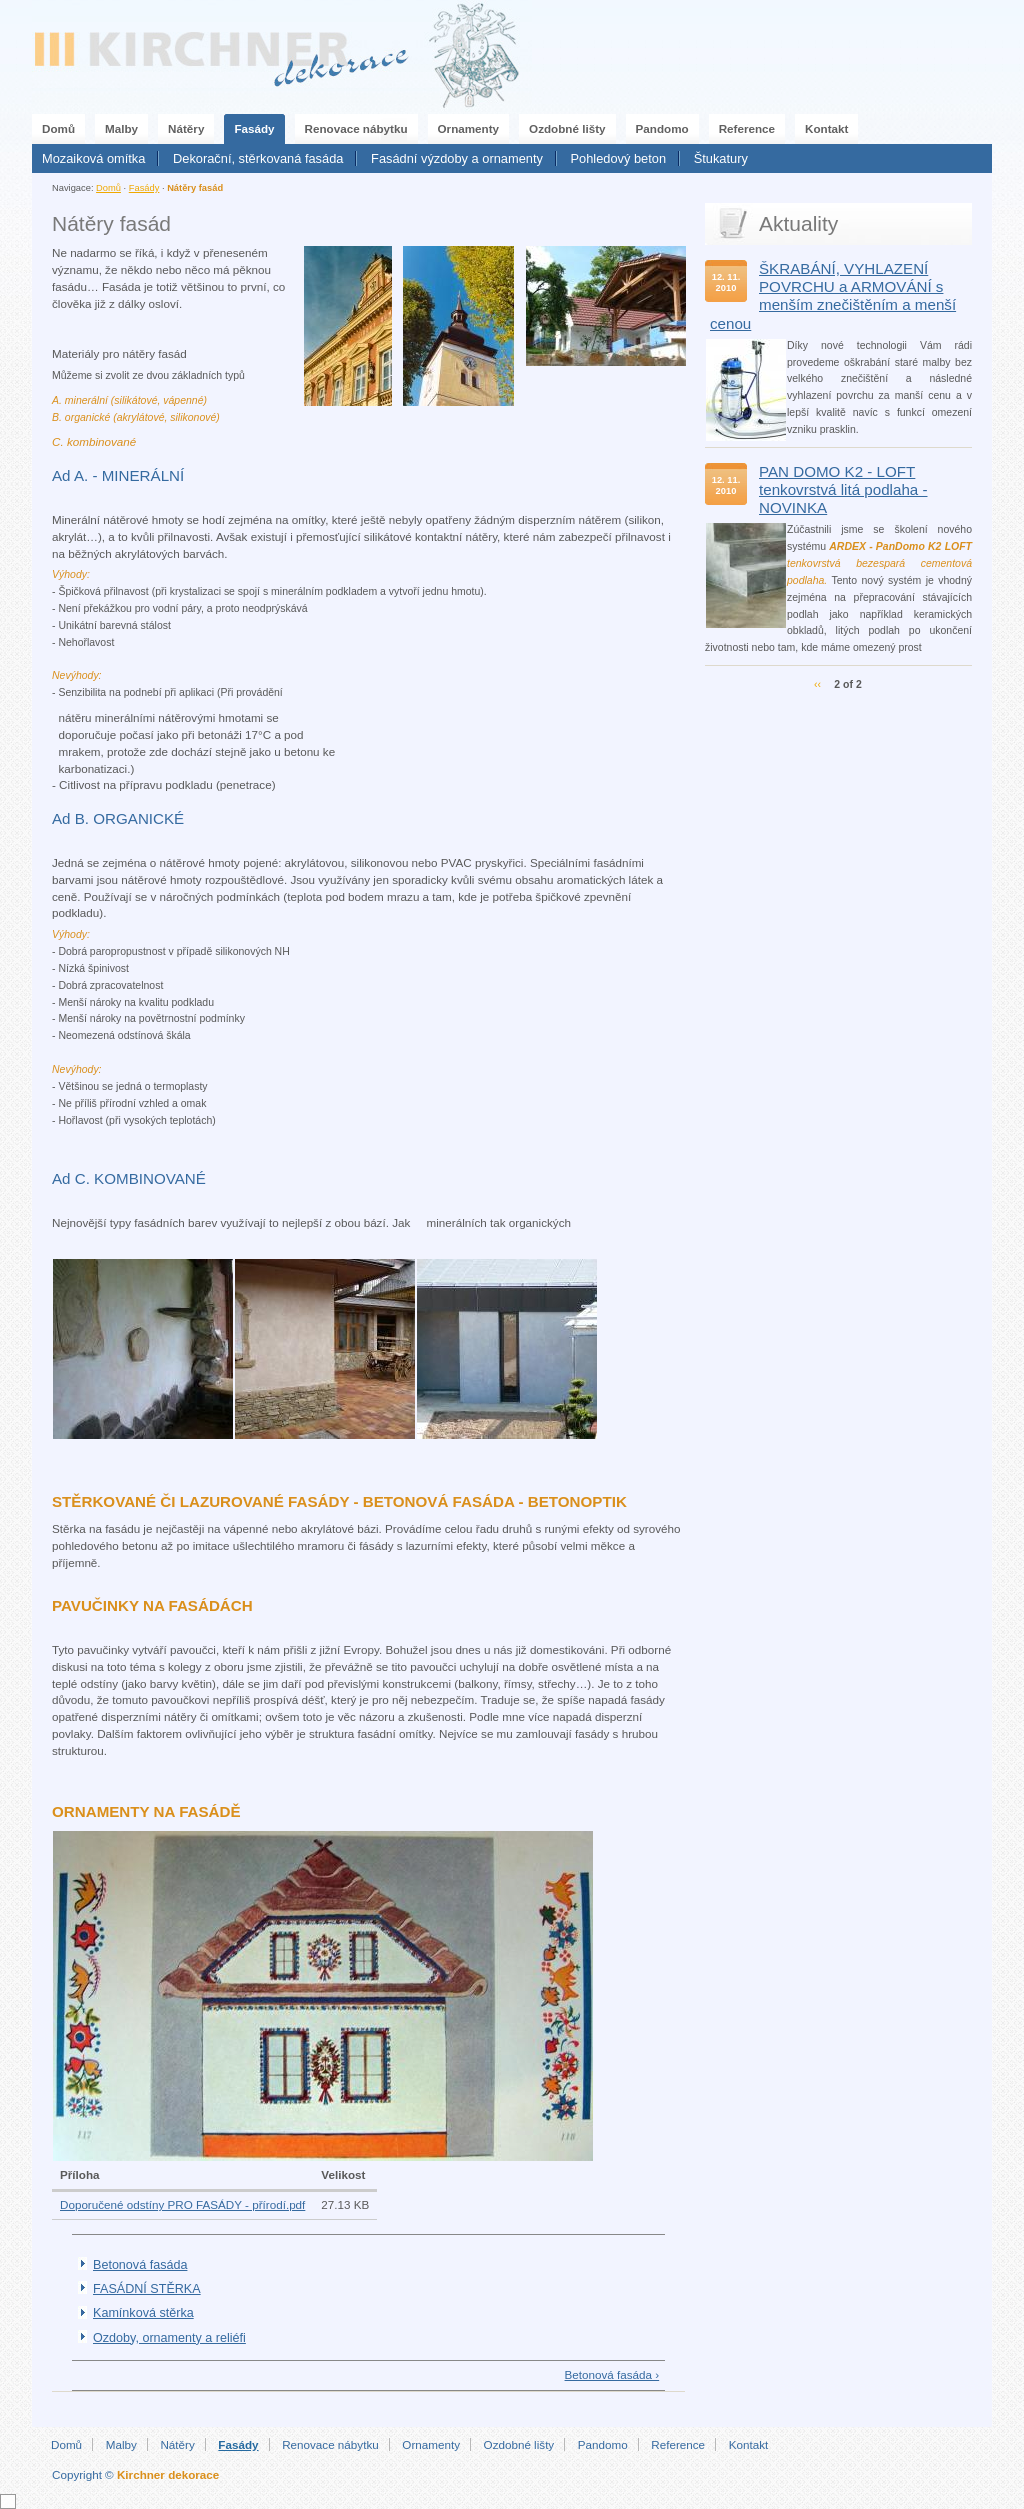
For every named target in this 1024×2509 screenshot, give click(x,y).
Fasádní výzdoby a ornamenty (457, 158)
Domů (58, 128)
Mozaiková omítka (93, 158)
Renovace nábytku (356, 128)
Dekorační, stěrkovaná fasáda (258, 158)
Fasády (254, 128)
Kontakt (826, 128)
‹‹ (817, 684)
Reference (747, 128)
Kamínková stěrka (143, 2313)
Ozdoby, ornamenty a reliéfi (169, 2338)
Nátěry (186, 128)
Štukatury (721, 158)
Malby (121, 128)
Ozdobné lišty (567, 128)
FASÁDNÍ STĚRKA (147, 2289)
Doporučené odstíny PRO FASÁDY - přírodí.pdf (182, 2204)
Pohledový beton (619, 158)
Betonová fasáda (140, 2265)
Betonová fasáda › (612, 2374)
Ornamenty (469, 128)
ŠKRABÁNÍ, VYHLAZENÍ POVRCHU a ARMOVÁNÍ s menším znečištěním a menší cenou (833, 296)
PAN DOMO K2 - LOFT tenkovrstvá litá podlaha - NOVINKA (843, 489)
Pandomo (662, 128)
